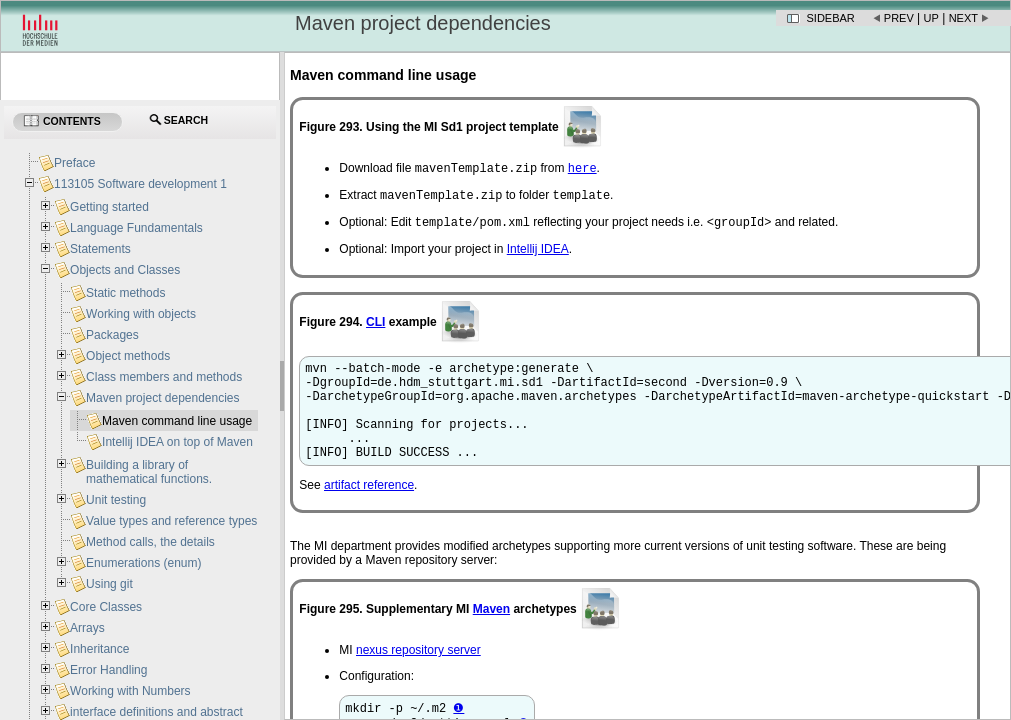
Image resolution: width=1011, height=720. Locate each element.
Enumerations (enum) (143, 563)
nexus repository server (418, 677)
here (582, 169)
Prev (899, 18)
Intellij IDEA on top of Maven (177, 442)
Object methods (128, 356)
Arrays (87, 628)
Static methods (125, 293)
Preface (74, 163)
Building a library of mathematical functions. (149, 472)
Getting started (109, 207)
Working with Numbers (130, 691)
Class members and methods (164, 377)
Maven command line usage (177, 421)
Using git (109, 584)
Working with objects (141, 314)
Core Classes (106, 607)
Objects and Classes (125, 270)
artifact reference (369, 512)
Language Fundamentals (136, 228)
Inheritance (99, 649)
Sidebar (831, 18)
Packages (112, 335)
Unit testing (116, 500)
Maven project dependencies (162, 398)
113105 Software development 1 (140, 184)
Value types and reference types (171, 521)
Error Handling (108, 670)
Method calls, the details (150, 542)
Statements (100, 249)
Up (931, 18)
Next (963, 18)
